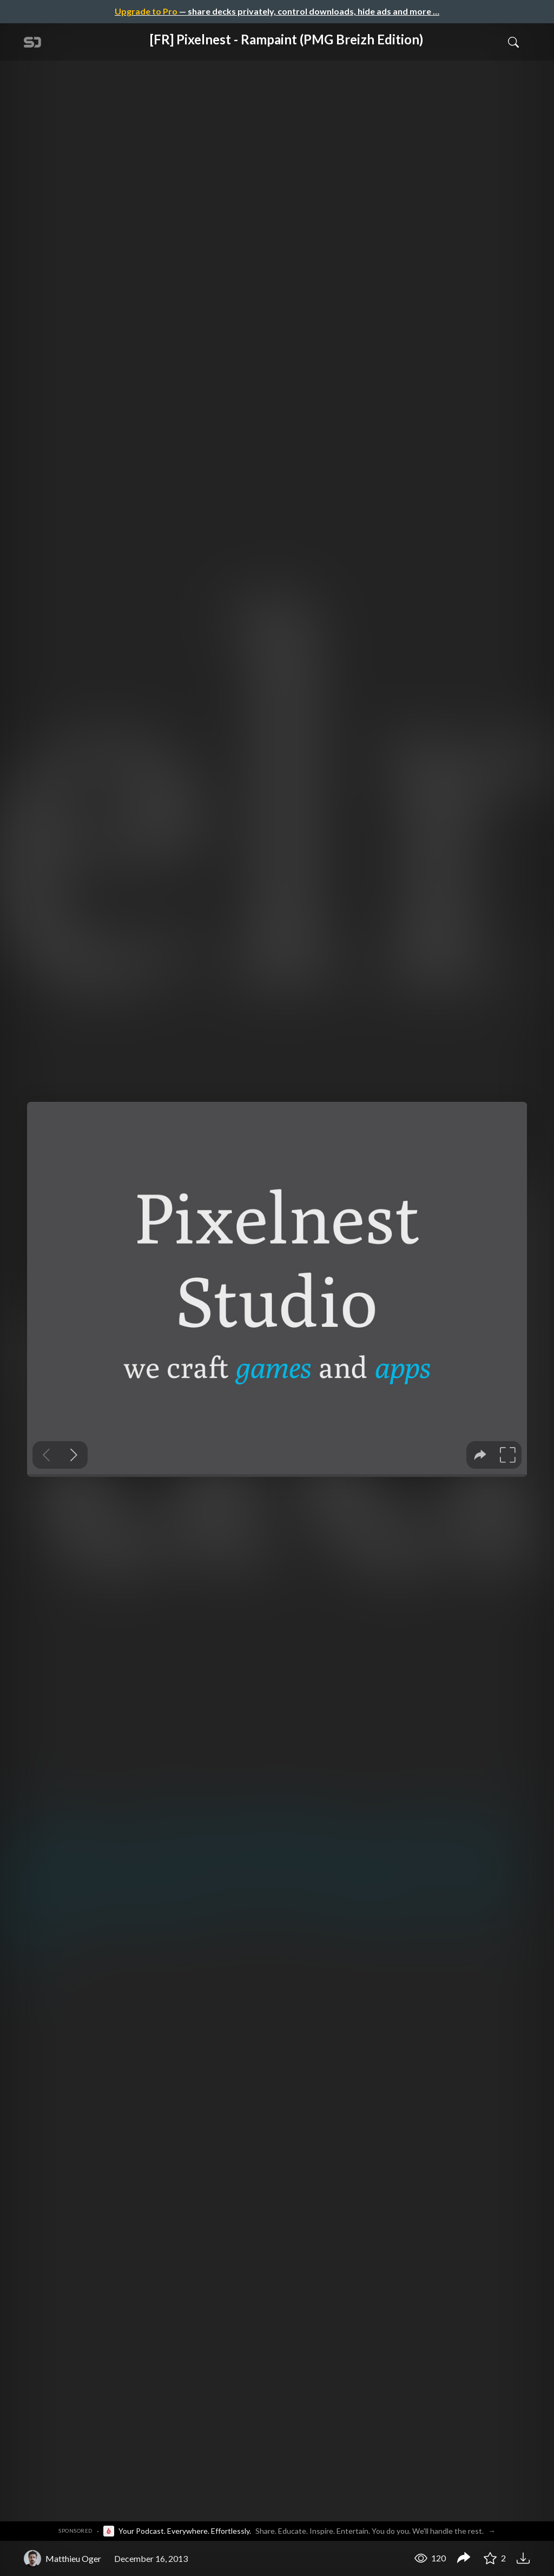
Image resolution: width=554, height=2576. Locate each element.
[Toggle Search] (513, 41)
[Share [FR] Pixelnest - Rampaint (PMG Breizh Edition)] (463, 2558)
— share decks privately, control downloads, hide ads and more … (277, 11)
